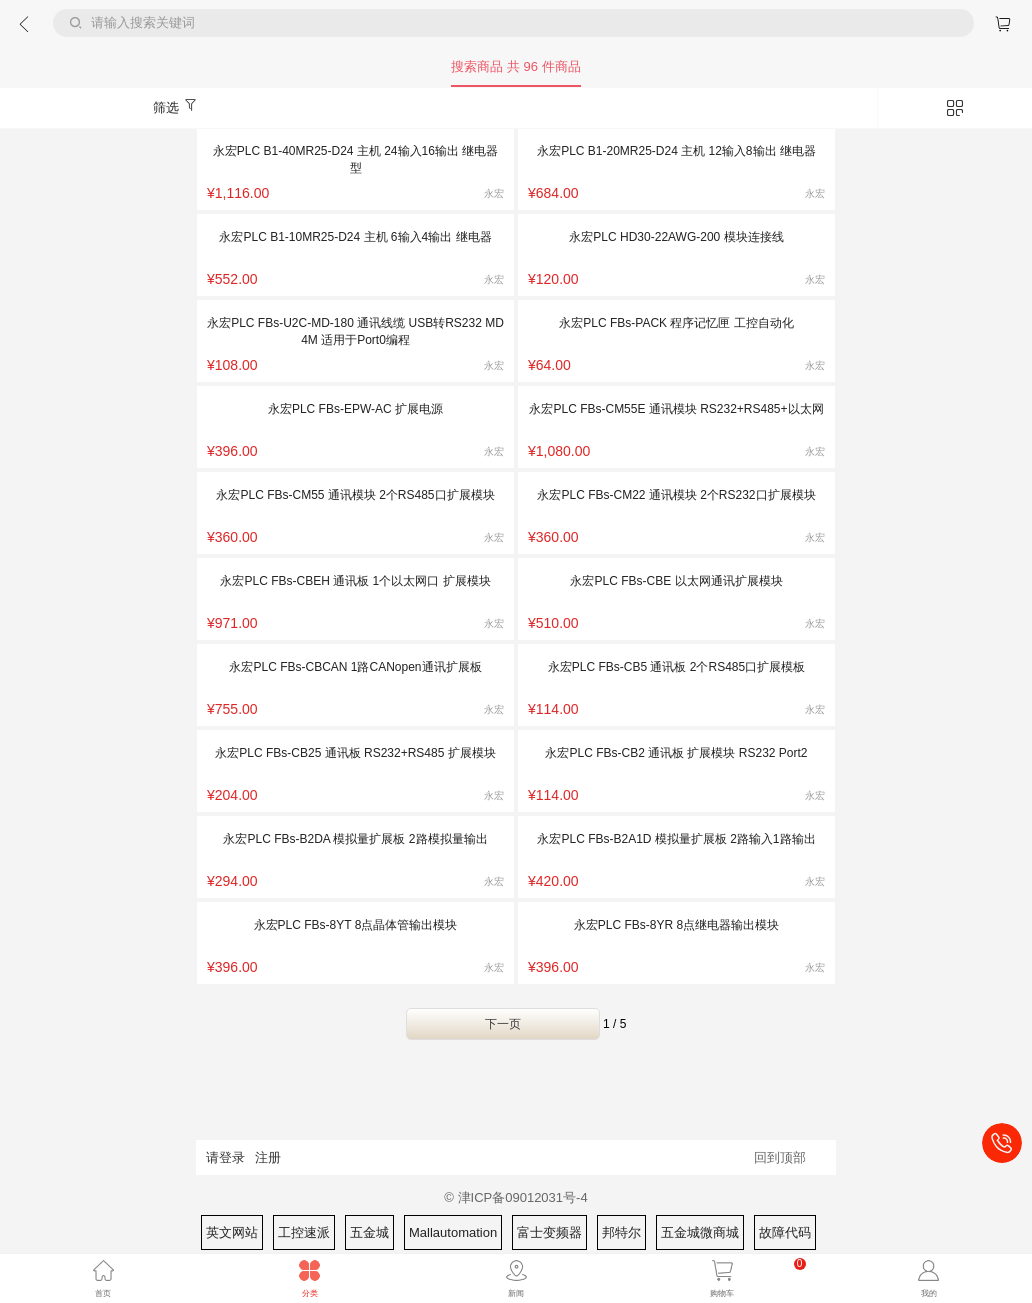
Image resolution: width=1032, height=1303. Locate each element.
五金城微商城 (700, 1232)
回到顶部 (780, 1157)
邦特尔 (621, 1232)
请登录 (225, 1157)
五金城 (369, 1232)
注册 (268, 1157)
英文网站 (232, 1232)
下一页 (503, 1024)
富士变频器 (549, 1232)
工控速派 (304, 1232)
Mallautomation (453, 1232)
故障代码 (785, 1232)
